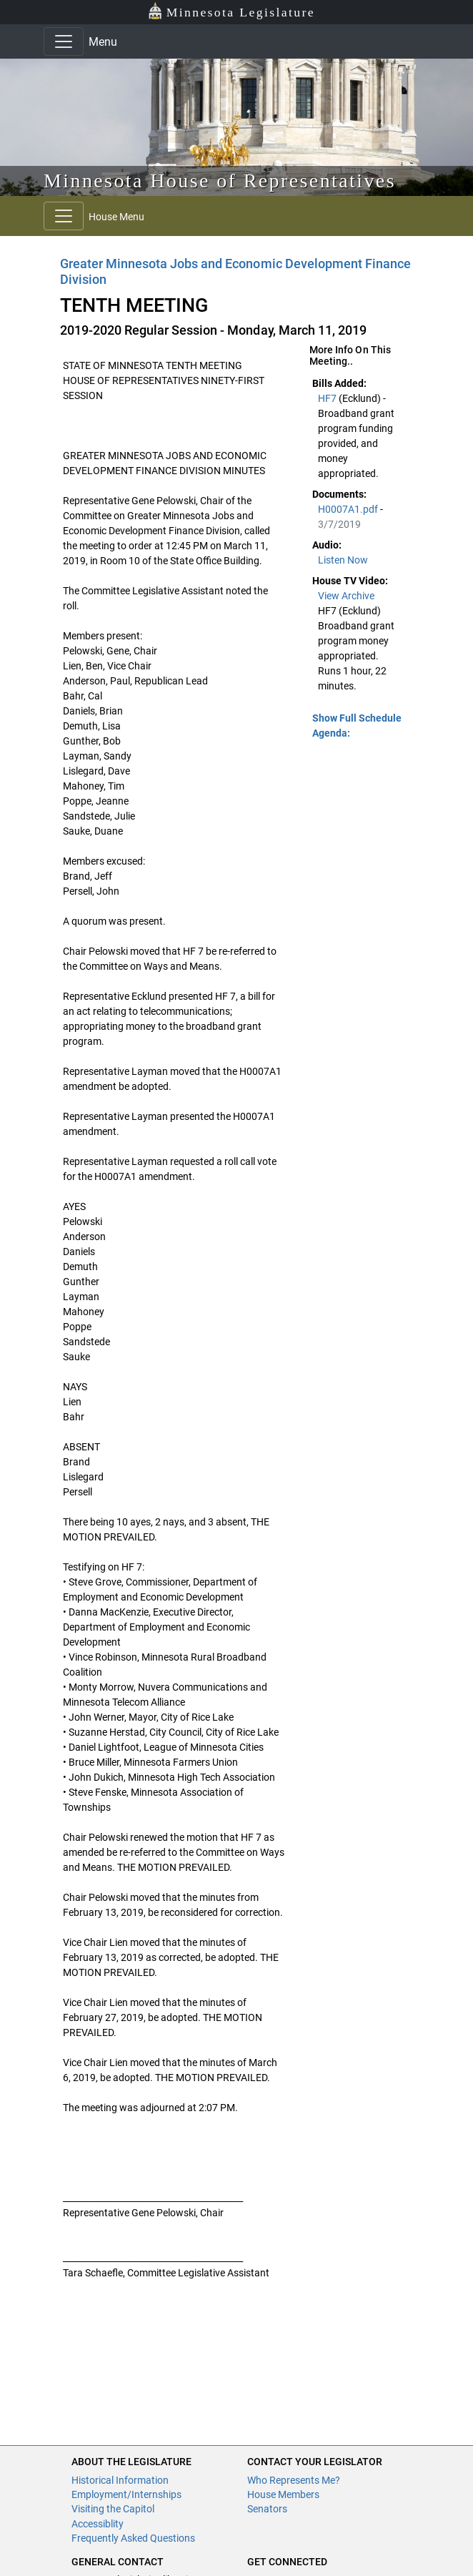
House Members (283, 2494)
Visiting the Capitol (112, 2508)
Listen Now (343, 560)
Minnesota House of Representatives (220, 180)
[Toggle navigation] (64, 41)
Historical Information (120, 2480)
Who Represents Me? (293, 2480)
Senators (267, 2508)
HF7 (328, 398)
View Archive (346, 595)
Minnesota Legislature (231, 11)
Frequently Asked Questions (133, 2538)
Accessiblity (97, 2524)
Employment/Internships (126, 2494)
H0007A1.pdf (349, 509)
